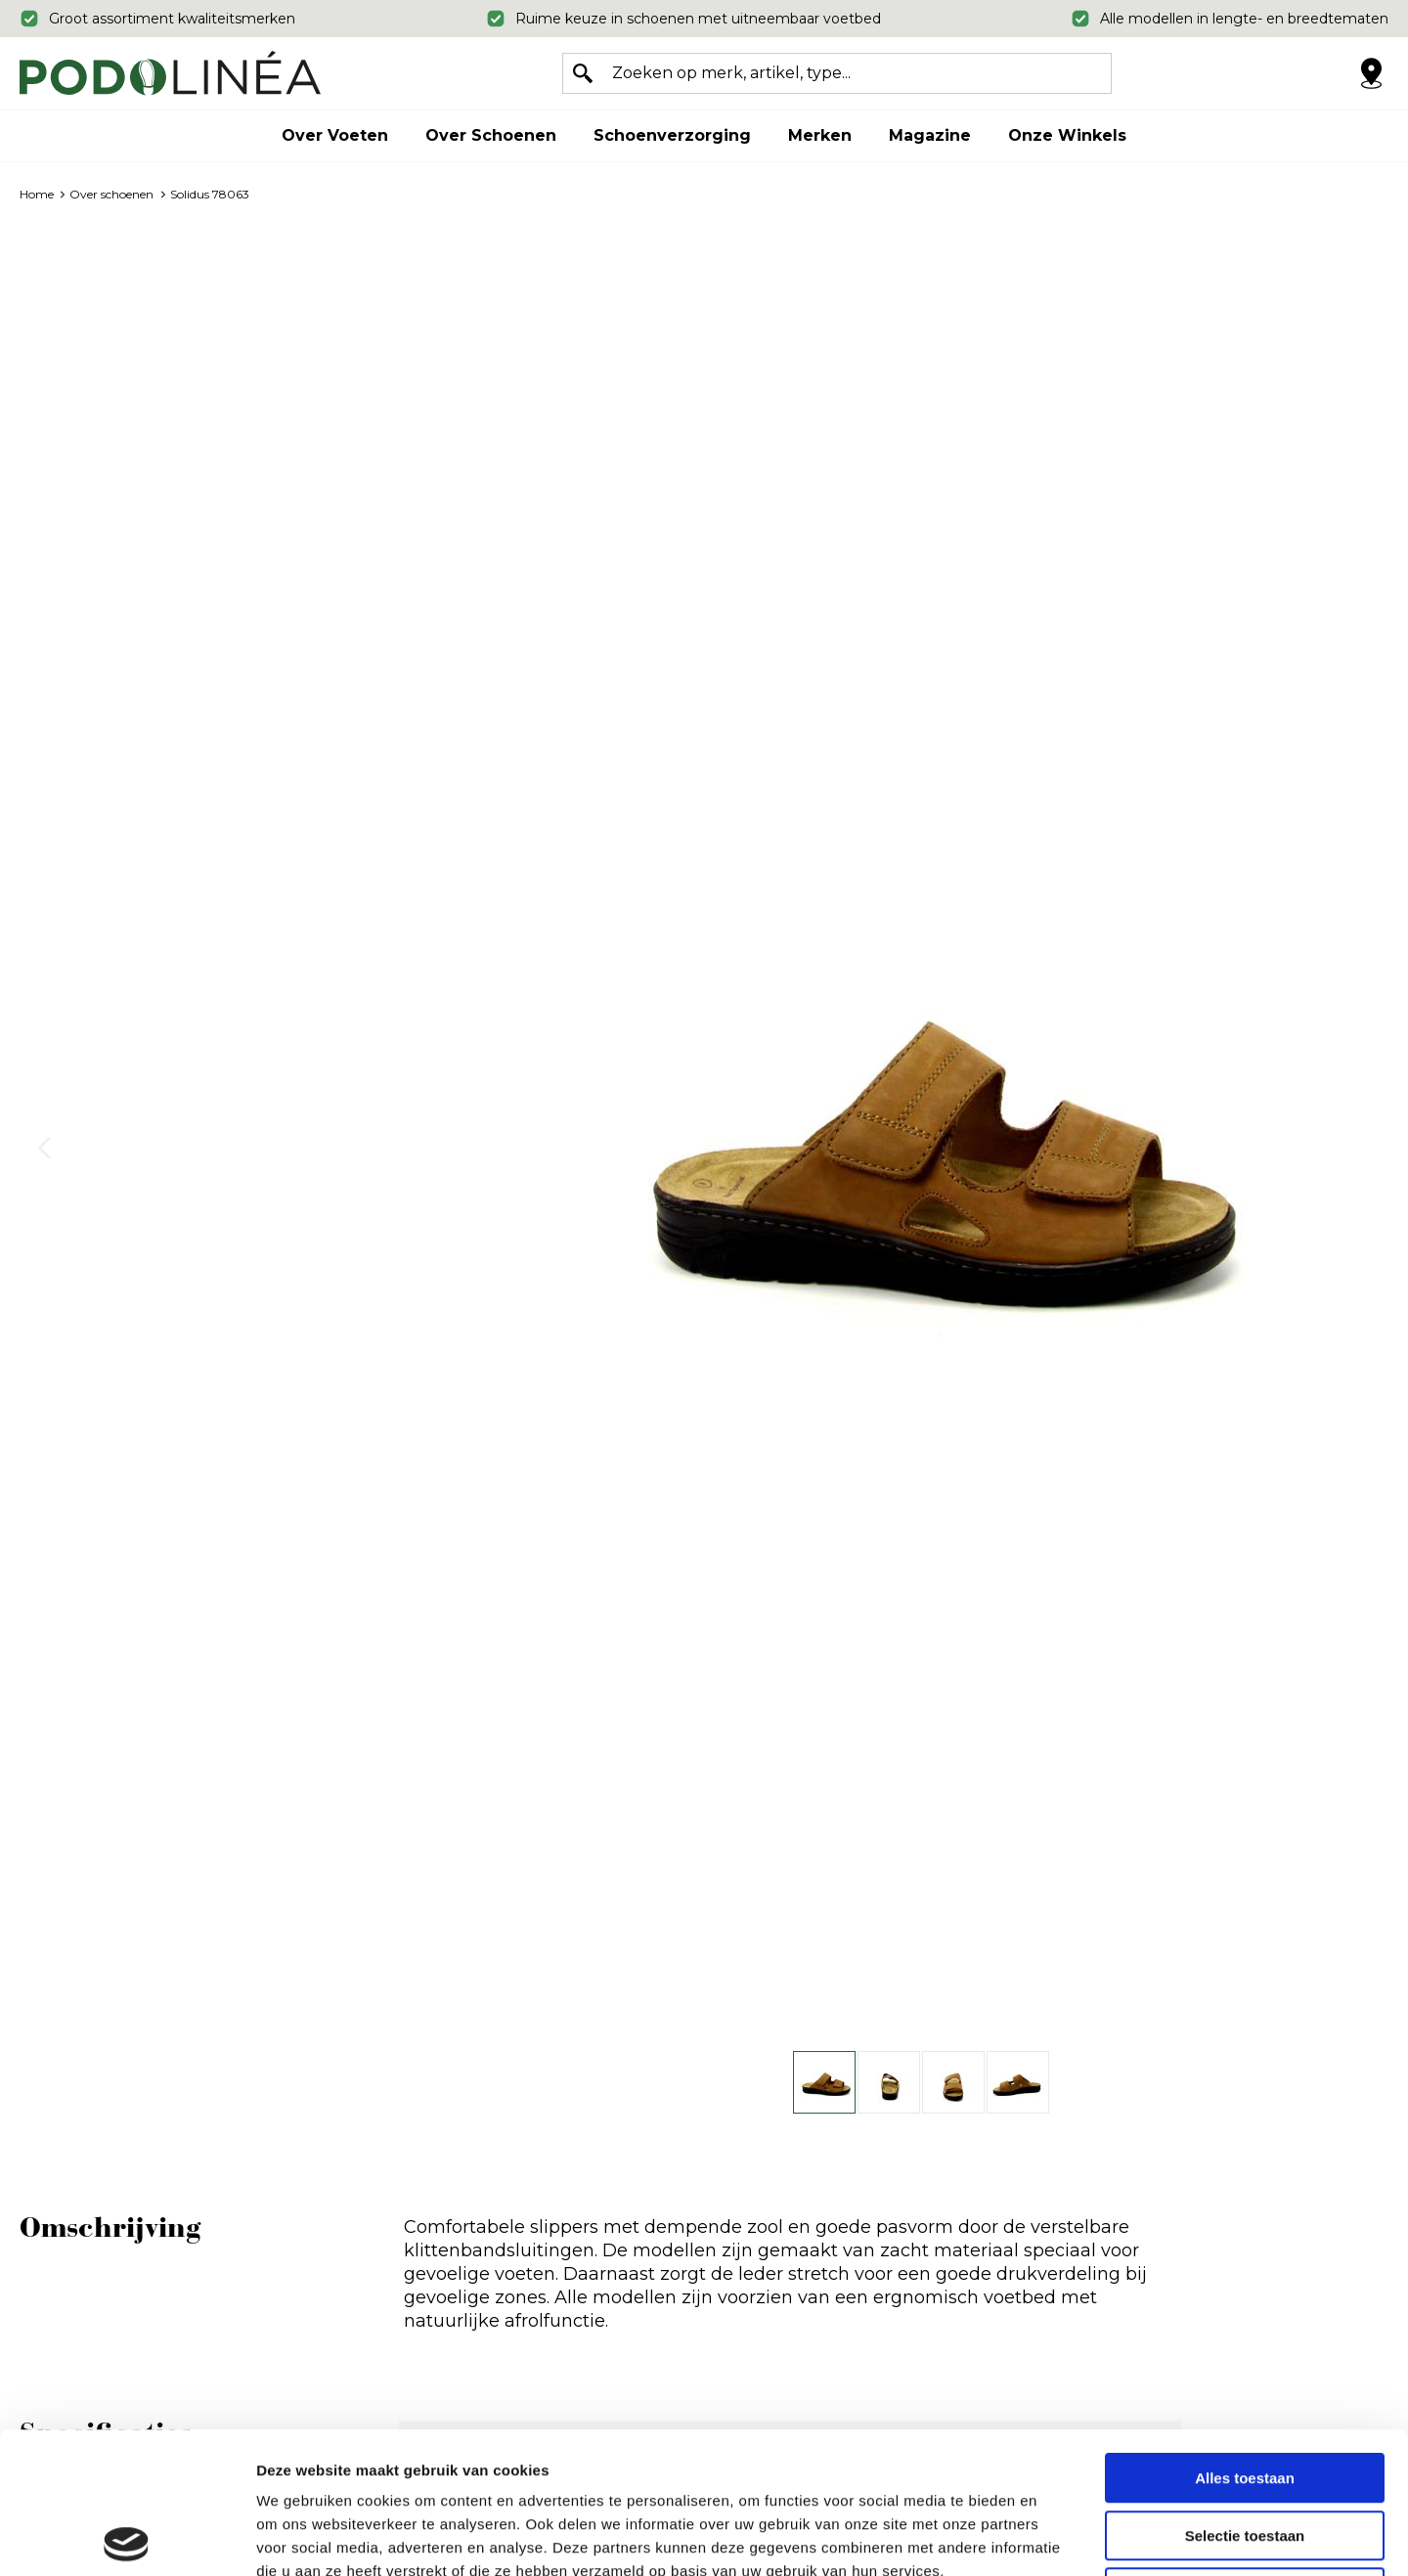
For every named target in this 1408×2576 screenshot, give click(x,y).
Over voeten (335, 135)
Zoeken (582, 73)
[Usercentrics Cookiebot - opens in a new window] (126, 2538)
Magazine (930, 135)
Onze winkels (1067, 135)
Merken (820, 135)
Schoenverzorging (672, 135)
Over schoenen (490, 135)
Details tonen (1056, 2537)
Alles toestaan (1245, 2337)
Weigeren (1244, 2451)
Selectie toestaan (1245, 2394)
